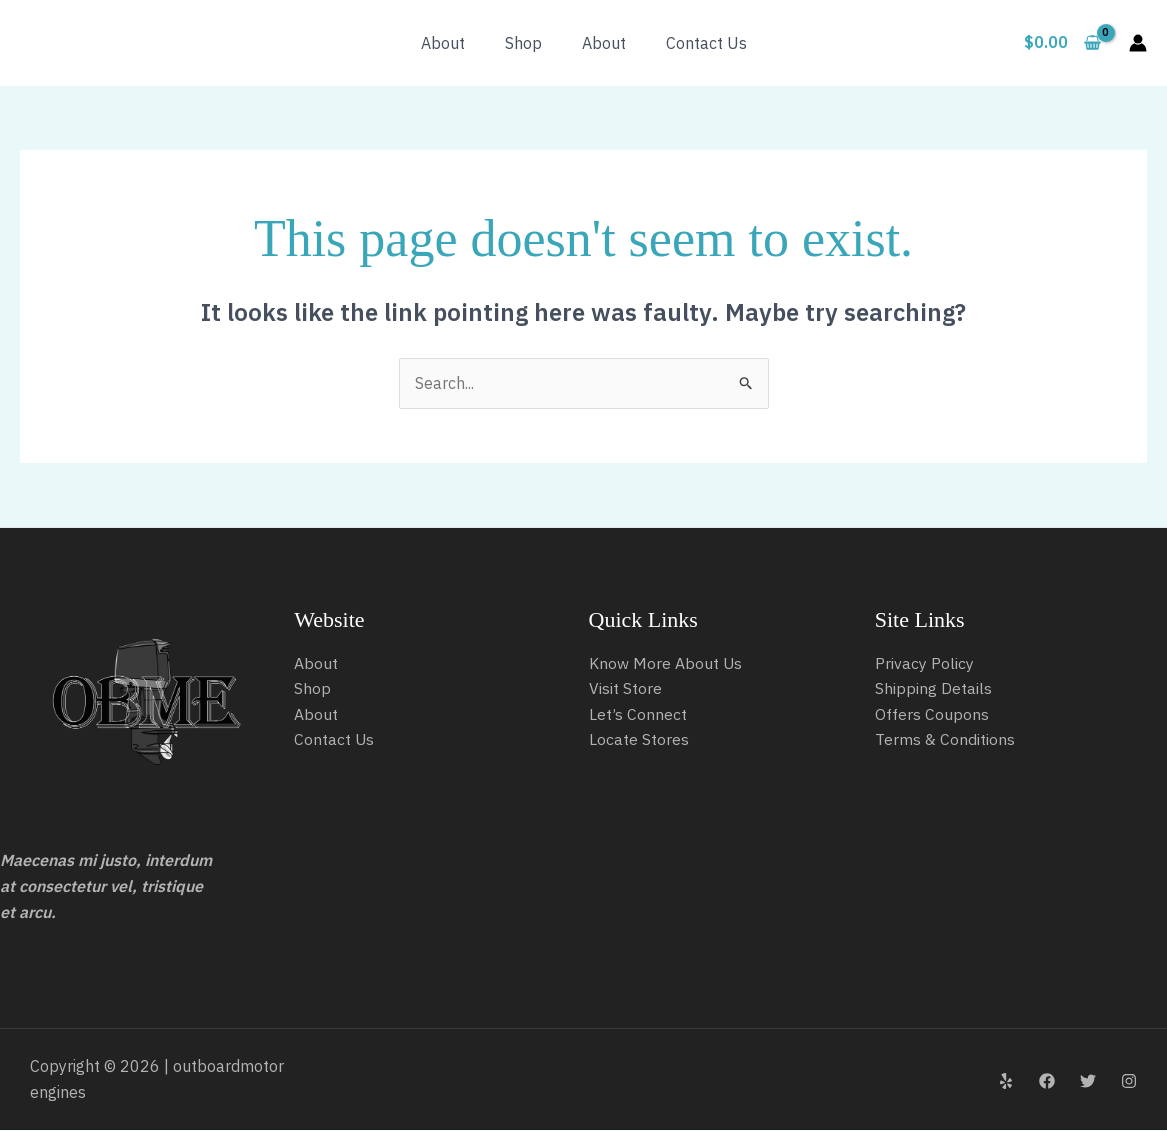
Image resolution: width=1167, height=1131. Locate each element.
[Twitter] (1088, 1081)
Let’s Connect (638, 714)
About (443, 43)
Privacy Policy (924, 663)
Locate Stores (639, 740)
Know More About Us (666, 663)
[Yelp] (1006, 1081)
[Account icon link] (1138, 43)
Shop (523, 43)
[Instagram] (1129, 1081)
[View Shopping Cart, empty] (1062, 43)
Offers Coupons (932, 714)
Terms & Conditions (945, 740)
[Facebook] (1047, 1081)
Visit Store (625, 689)
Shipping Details (933, 689)
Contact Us (706, 43)
